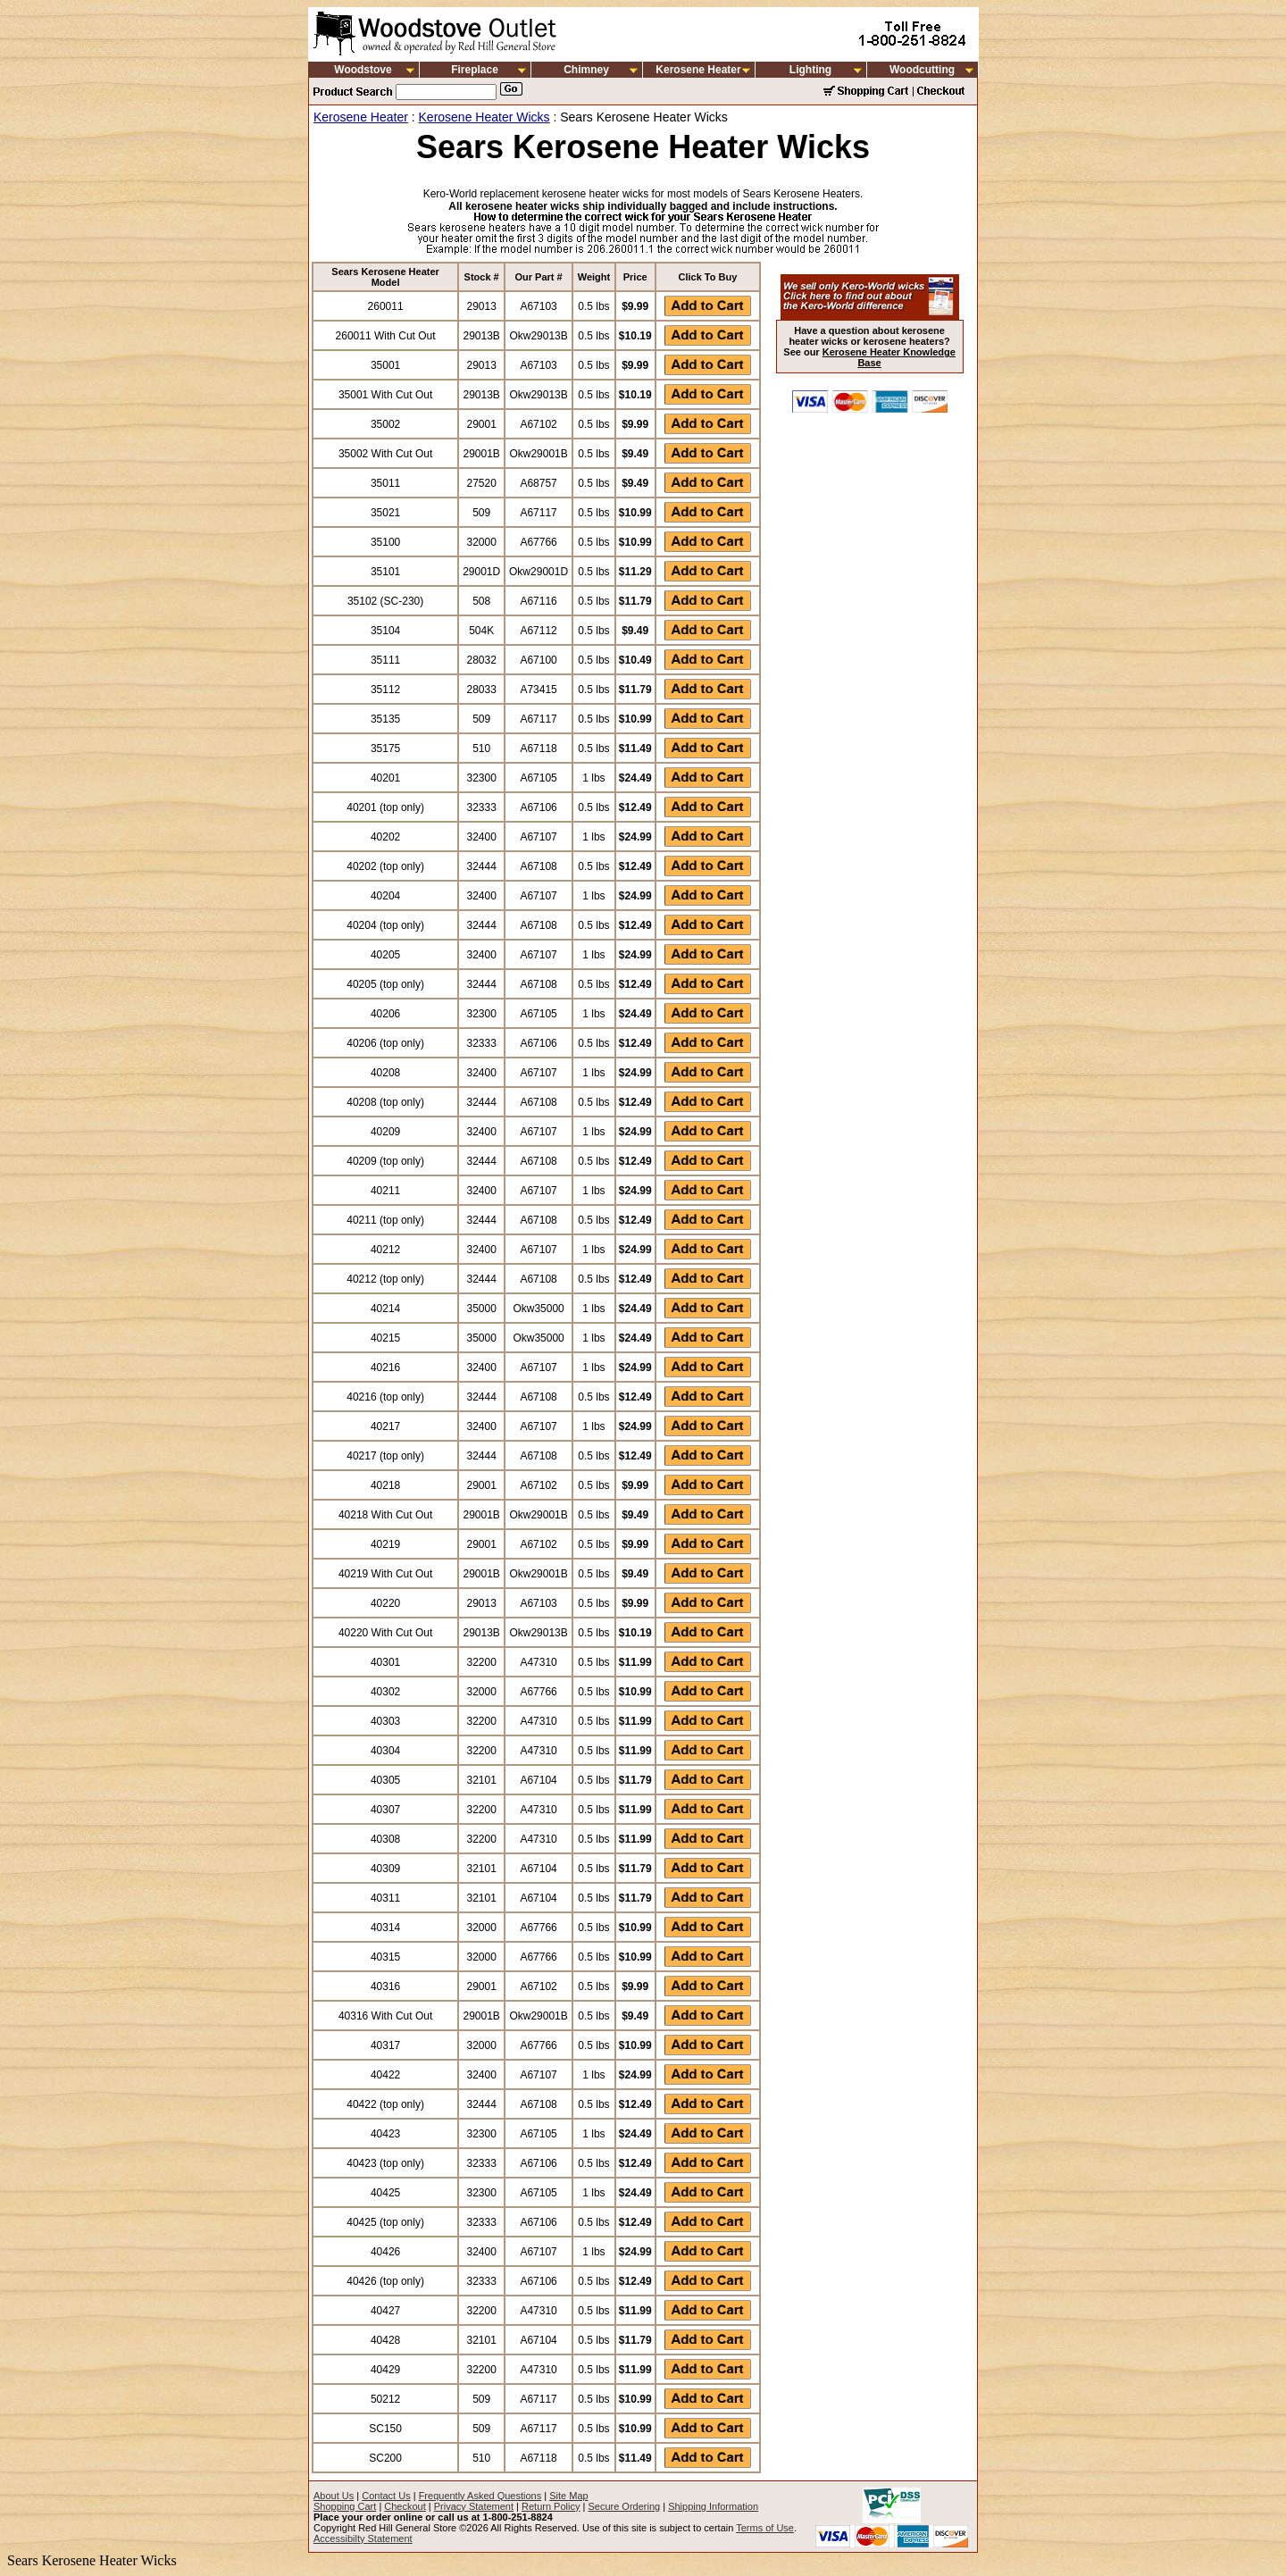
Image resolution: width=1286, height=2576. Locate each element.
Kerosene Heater (698, 69)
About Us (333, 2495)
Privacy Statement (474, 2506)
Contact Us (386, 2495)
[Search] (446, 92)
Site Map (568, 2495)
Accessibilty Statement (363, 2538)
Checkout (404, 2506)
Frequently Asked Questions (480, 2495)
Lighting (810, 69)
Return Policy (551, 2506)
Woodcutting (922, 69)
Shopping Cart (344, 2506)
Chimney (586, 69)
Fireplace (474, 69)
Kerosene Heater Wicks (484, 117)
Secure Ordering (624, 2506)
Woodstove (362, 69)
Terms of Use (765, 2527)
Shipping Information (713, 2506)
